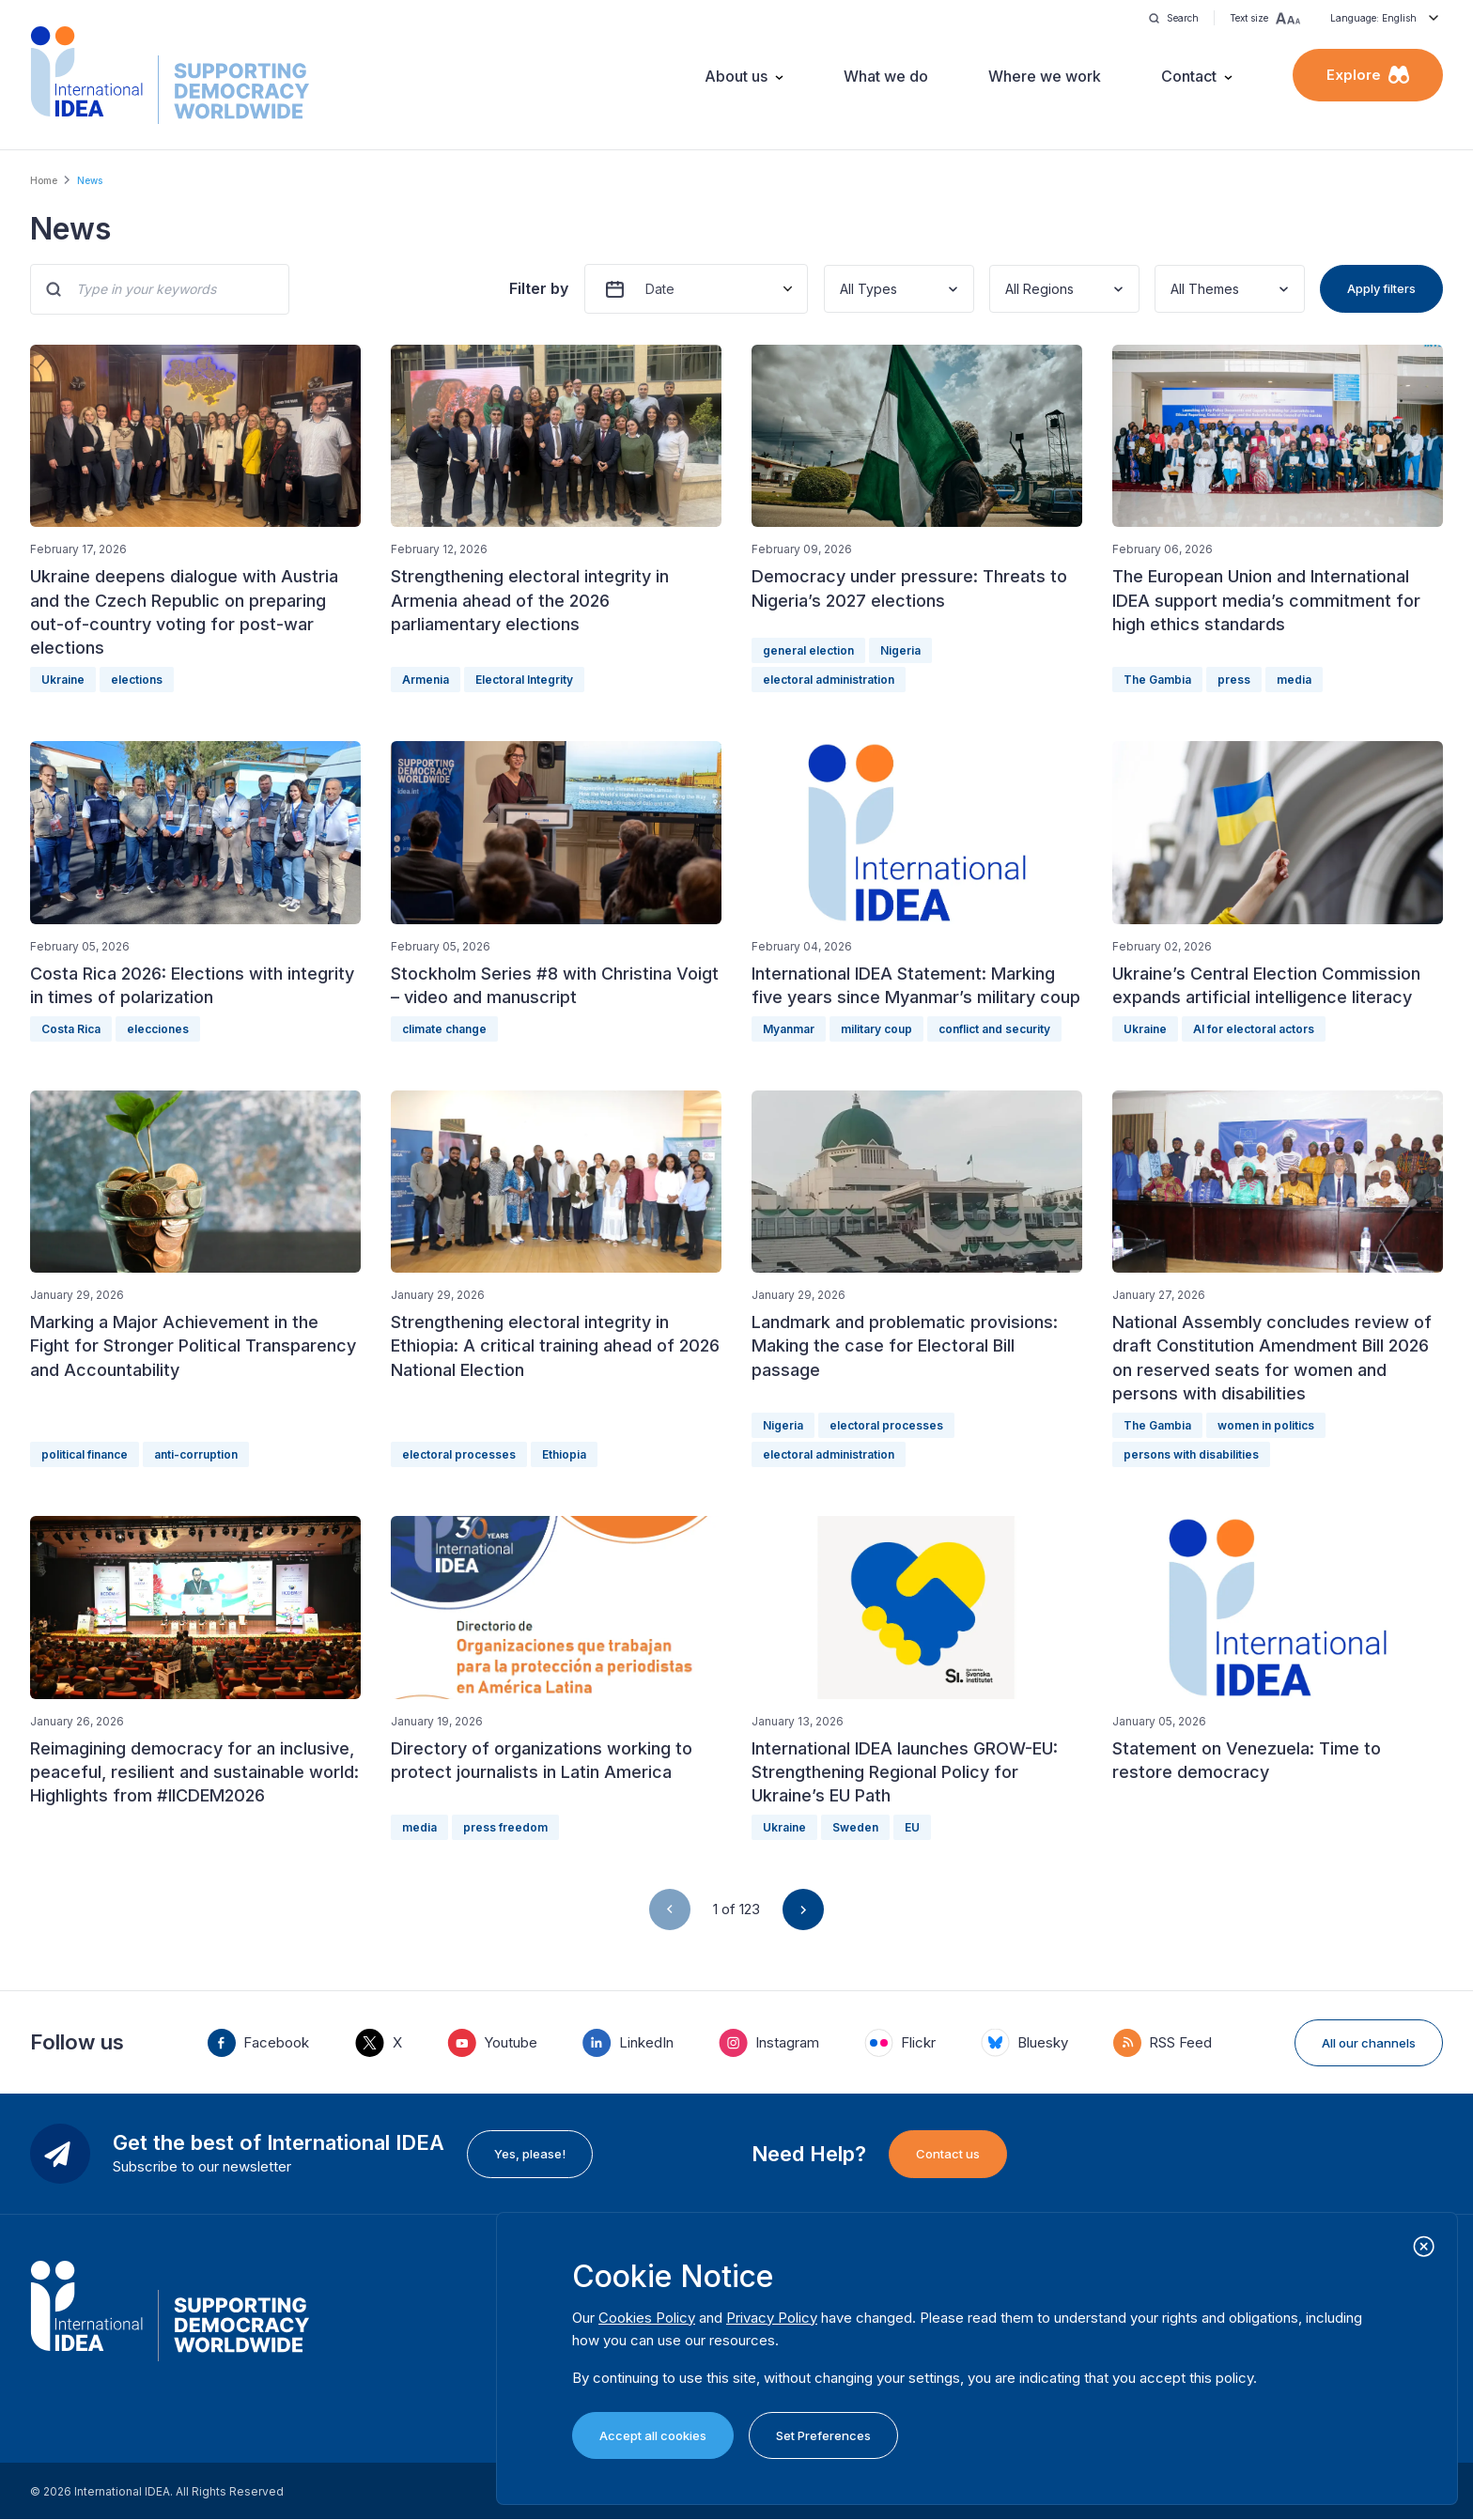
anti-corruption (196, 1454)
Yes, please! (530, 2153)
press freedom (505, 1827)
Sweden (855, 1827)
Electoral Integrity (524, 680)
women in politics (1265, 1425)
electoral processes (459, 1454)
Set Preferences (823, 2435)
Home (43, 180)
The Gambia (1157, 680)
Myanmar (788, 1029)
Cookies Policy (646, 2318)
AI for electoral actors (1253, 1029)
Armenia (425, 680)
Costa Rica (71, 1029)
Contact (1189, 76)
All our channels (1369, 2042)
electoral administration (828, 680)
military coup (876, 1029)
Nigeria (900, 650)
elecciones (158, 1029)
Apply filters (1381, 288)
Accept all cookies (652, 2435)
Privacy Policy (771, 2318)
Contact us (948, 2153)
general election (808, 650)
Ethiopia (564, 1454)
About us (736, 76)
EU (912, 1827)
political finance (84, 1454)
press (1233, 680)
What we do (886, 76)
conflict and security (994, 1029)
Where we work (1044, 76)
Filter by (538, 288)
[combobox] (842, 289)
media (1294, 680)
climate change (444, 1029)
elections (137, 680)
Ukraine (63, 680)
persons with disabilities (1191, 1454)
